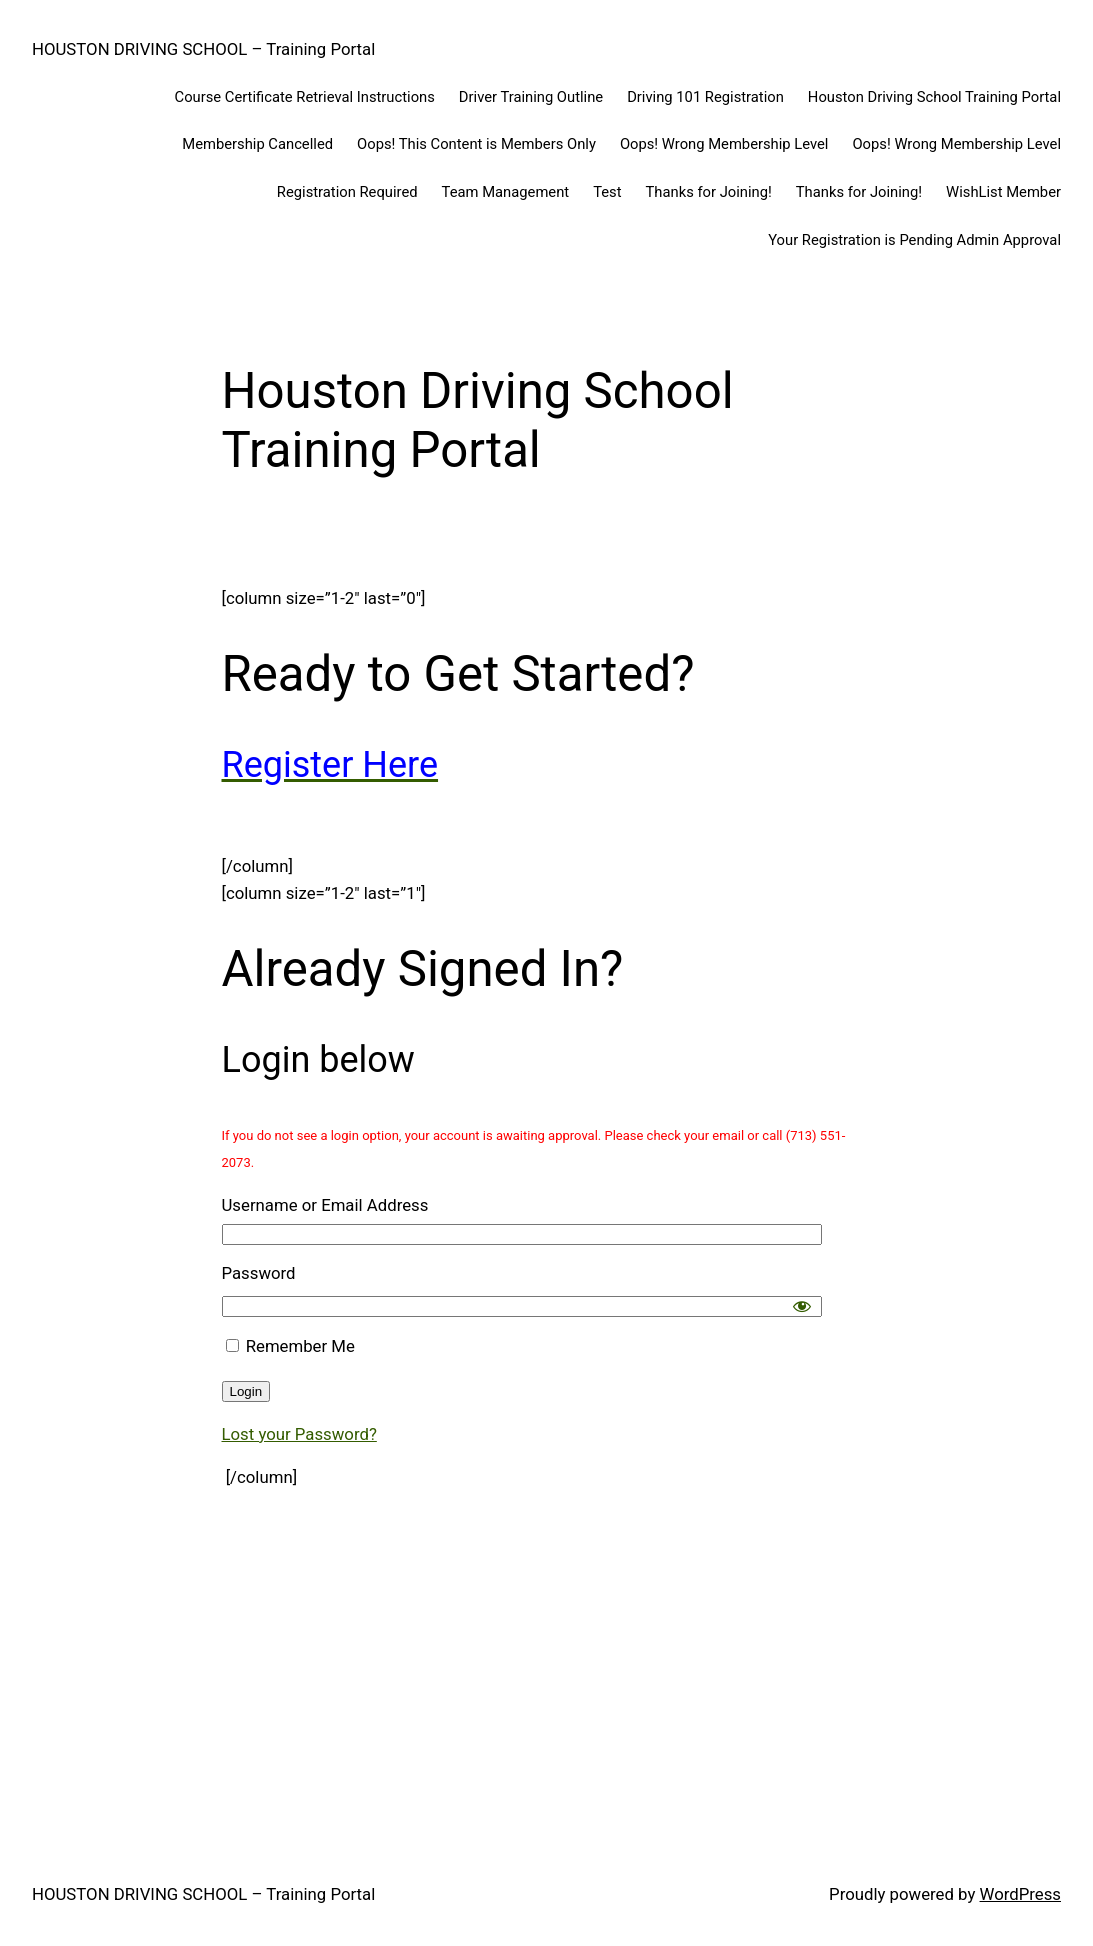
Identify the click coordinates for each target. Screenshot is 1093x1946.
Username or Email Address (325, 1205)
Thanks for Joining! (709, 192)
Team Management (506, 192)
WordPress (1020, 1894)
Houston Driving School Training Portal (934, 97)
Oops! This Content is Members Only (476, 144)
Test (607, 192)
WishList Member (1003, 192)
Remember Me (290, 1346)
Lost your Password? (299, 1434)
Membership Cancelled (257, 144)
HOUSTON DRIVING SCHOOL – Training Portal (203, 49)
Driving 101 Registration (705, 97)
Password (259, 1273)
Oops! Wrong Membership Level (724, 144)
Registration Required (347, 192)
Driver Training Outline (531, 97)
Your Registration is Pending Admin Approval (914, 240)
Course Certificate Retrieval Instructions (305, 97)
